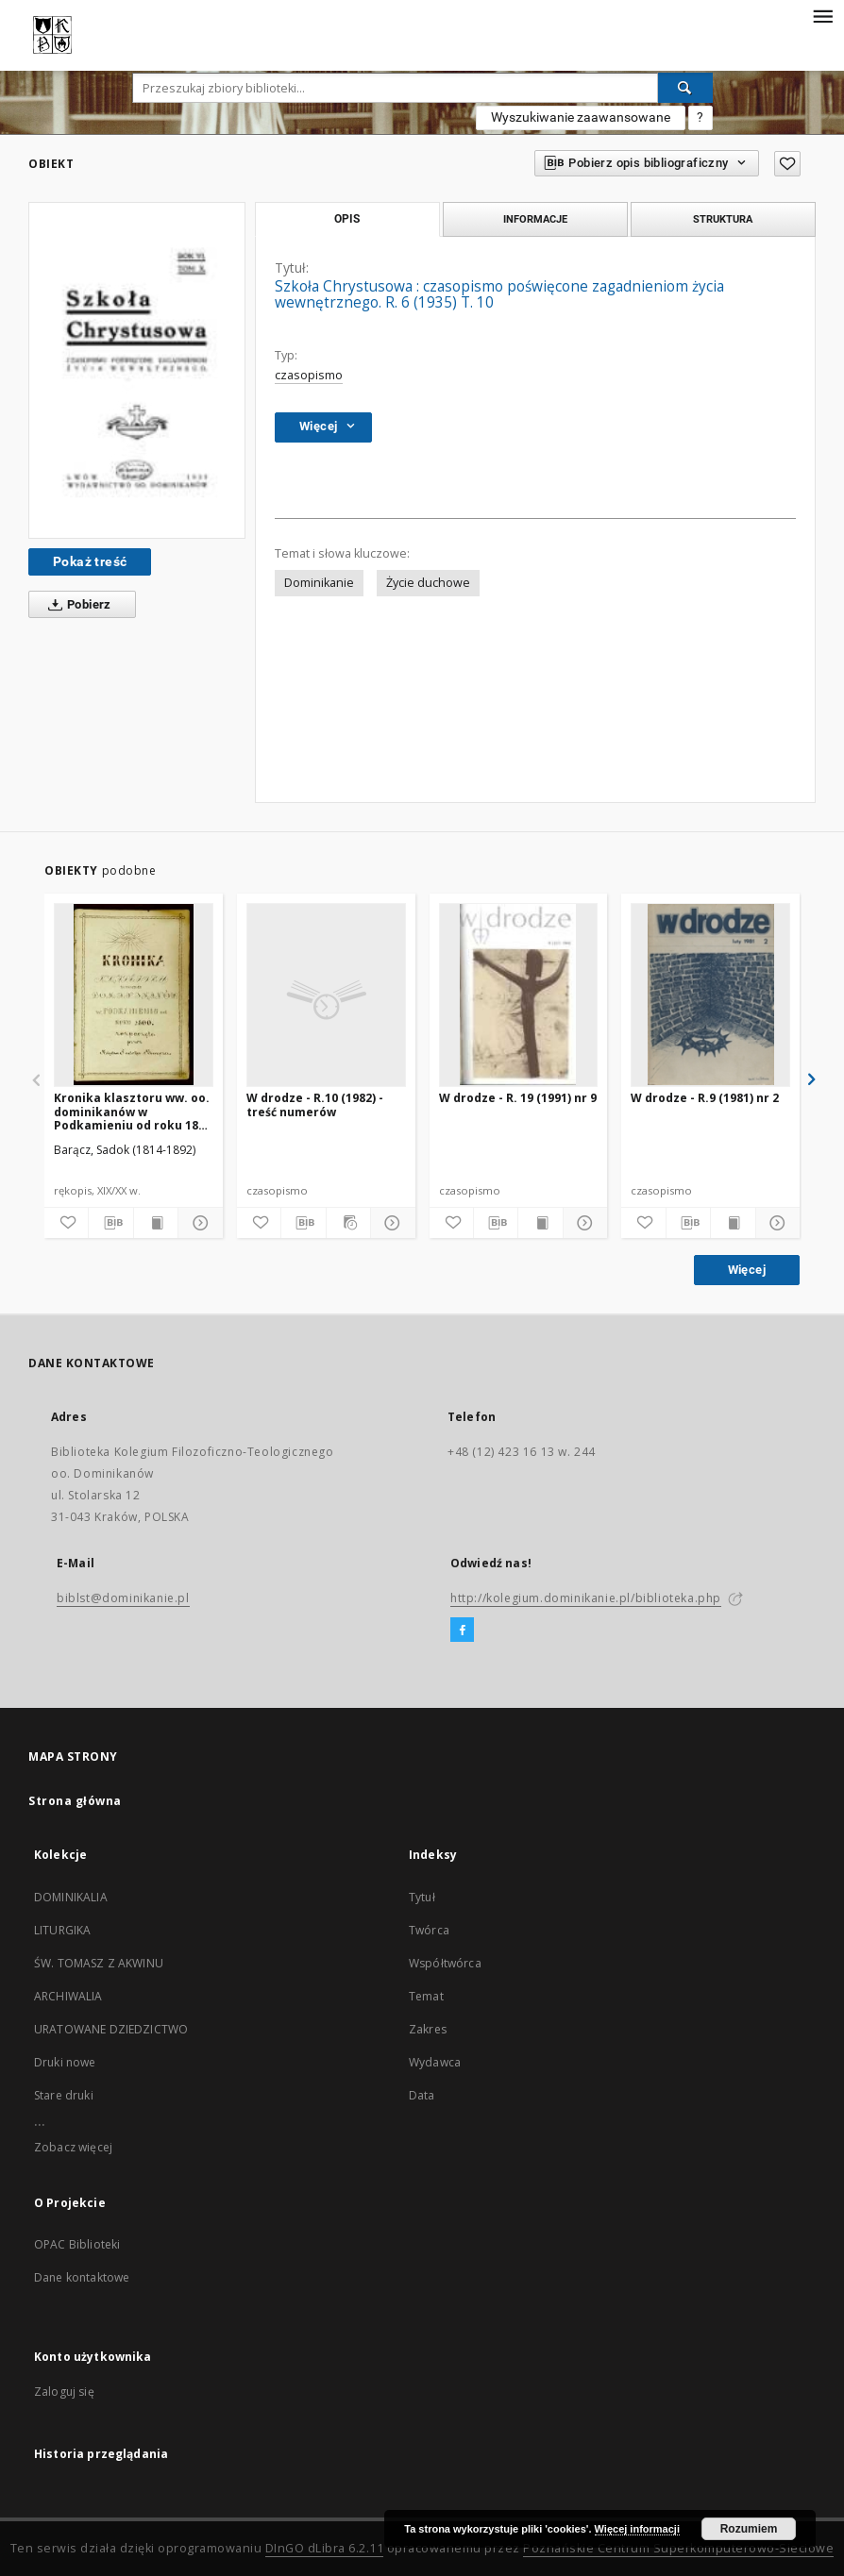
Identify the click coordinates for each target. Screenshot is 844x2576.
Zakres (428, 2029)
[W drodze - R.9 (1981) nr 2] (710, 994)
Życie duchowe (428, 583)
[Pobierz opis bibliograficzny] (110, 1223)
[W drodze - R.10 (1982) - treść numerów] (326, 994)
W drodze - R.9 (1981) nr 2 (705, 1098)
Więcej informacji (637, 2528)
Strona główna (75, 1801)
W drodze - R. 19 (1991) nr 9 (518, 1098)
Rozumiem (749, 2528)
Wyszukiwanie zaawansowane (580, 117)
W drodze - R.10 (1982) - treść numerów (314, 1104)
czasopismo (309, 375)
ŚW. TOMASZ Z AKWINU (98, 1963)
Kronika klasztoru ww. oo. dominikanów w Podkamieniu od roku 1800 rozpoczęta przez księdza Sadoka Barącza (132, 1111)
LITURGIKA (62, 1930)
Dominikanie (319, 583)
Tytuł (422, 1897)
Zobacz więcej (73, 2147)
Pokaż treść (90, 561)
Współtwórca (445, 1963)
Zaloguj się (64, 2392)
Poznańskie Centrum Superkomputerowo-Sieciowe (678, 2548)
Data (422, 2095)
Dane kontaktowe (81, 2277)
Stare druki (63, 2095)
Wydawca (435, 2062)
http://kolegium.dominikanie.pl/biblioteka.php (585, 1598)
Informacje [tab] (535, 219)
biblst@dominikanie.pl (123, 1598)
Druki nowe (65, 2062)
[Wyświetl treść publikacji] (155, 1223)
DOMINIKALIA (71, 1897)
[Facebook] (462, 1630)
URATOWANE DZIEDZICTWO (111, 2029)
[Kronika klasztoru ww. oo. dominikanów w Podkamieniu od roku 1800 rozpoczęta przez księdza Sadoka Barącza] (133, 994)
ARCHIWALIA (68, 1996)
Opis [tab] (347, 219)
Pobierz (76, 604)
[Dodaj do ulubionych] (787, 163)
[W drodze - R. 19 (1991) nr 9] (519, 994)
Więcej (747, 1270)
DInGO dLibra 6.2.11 (324, 2548)
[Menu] (822, 15)
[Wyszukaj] (685, 88)
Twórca (429, 1930)
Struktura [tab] (722, 219)
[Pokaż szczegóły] (197, 1223)
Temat (426, 1996)
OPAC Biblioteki (77, 2244)
